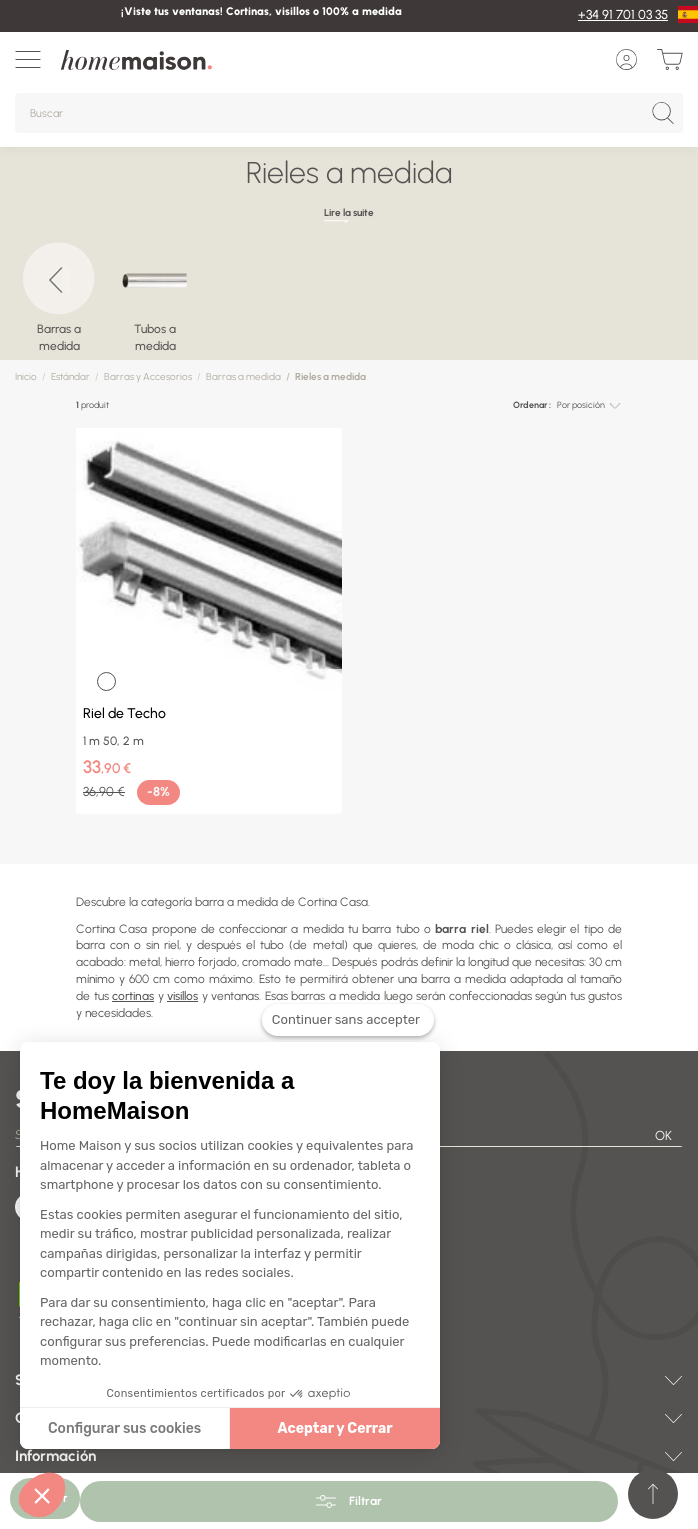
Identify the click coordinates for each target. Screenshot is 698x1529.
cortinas (133, 996)
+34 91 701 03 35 (623, 14)
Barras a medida (243, 376)
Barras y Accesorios (148, 376)
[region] (349, 305)
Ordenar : (532, 404)
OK (663, 1135)
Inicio (26, 376)
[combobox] (589, 405)
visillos (182, 996)
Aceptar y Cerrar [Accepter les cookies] (321, 1428)
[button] (42, 1495)
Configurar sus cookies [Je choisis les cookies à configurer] (111, 1428)
